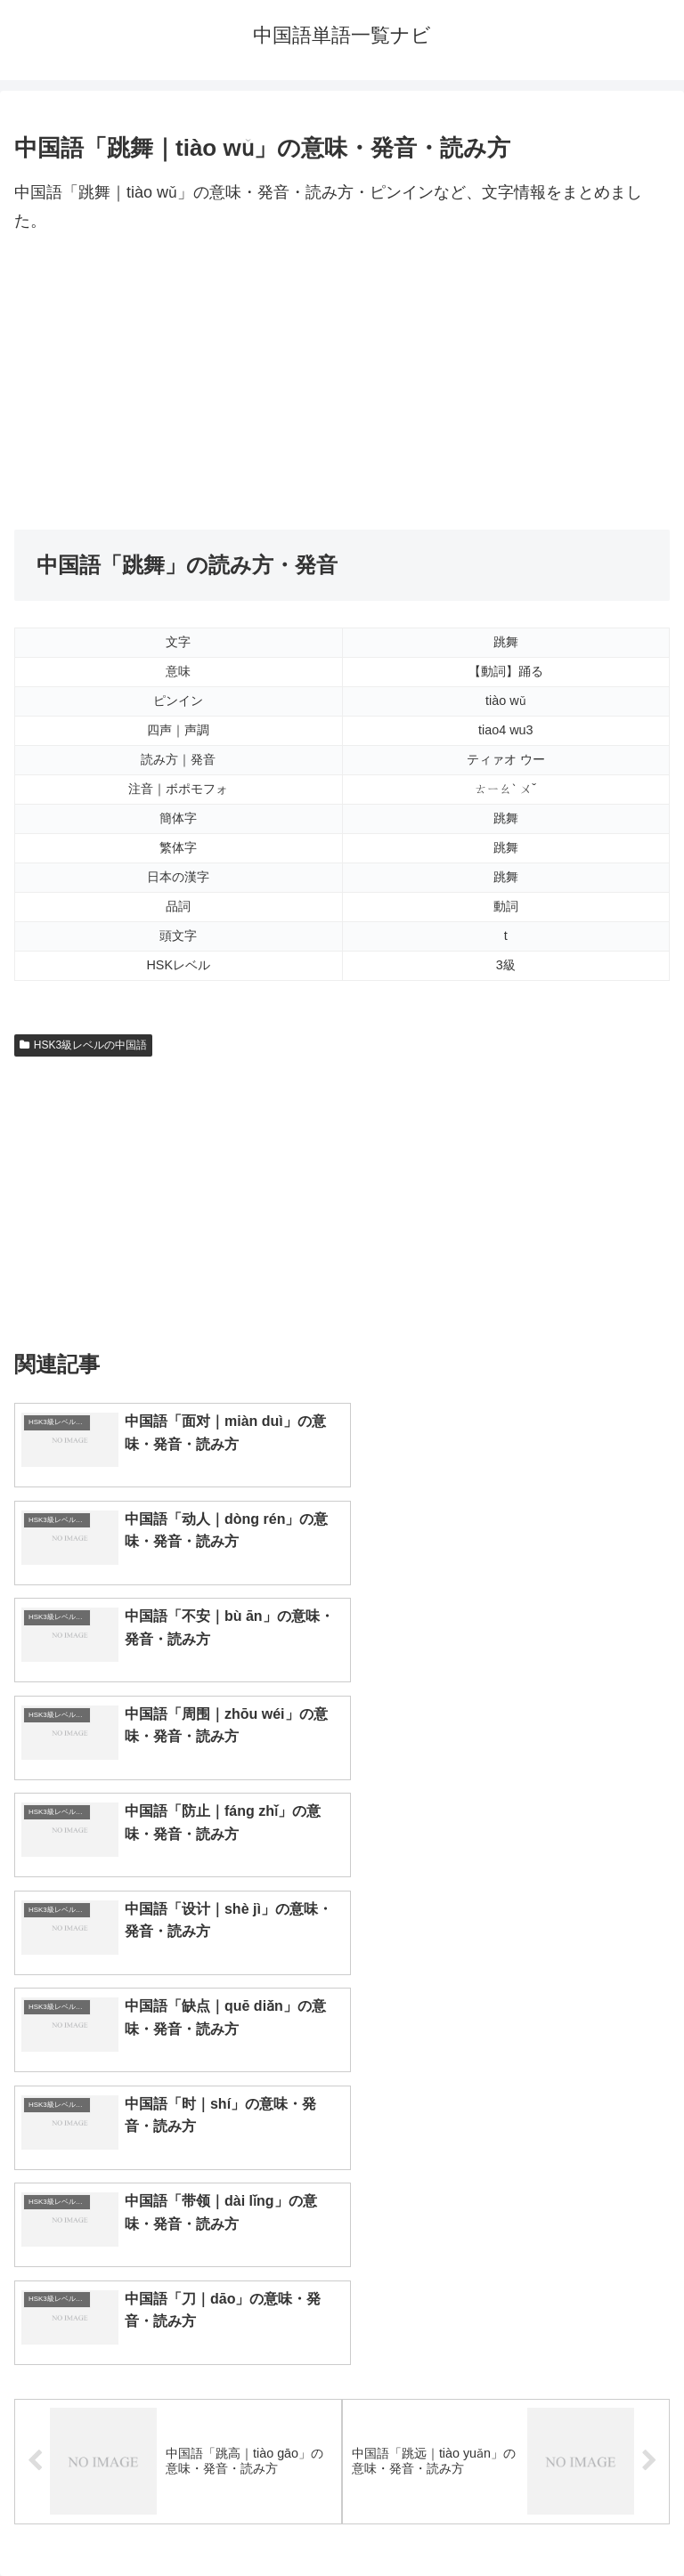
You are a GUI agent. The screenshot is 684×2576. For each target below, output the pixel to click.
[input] (342, 2164)
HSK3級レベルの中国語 (83, 1045)
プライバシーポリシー (509, 2519)
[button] (651, 2163)
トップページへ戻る (174, 2519)
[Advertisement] (342, 382)
